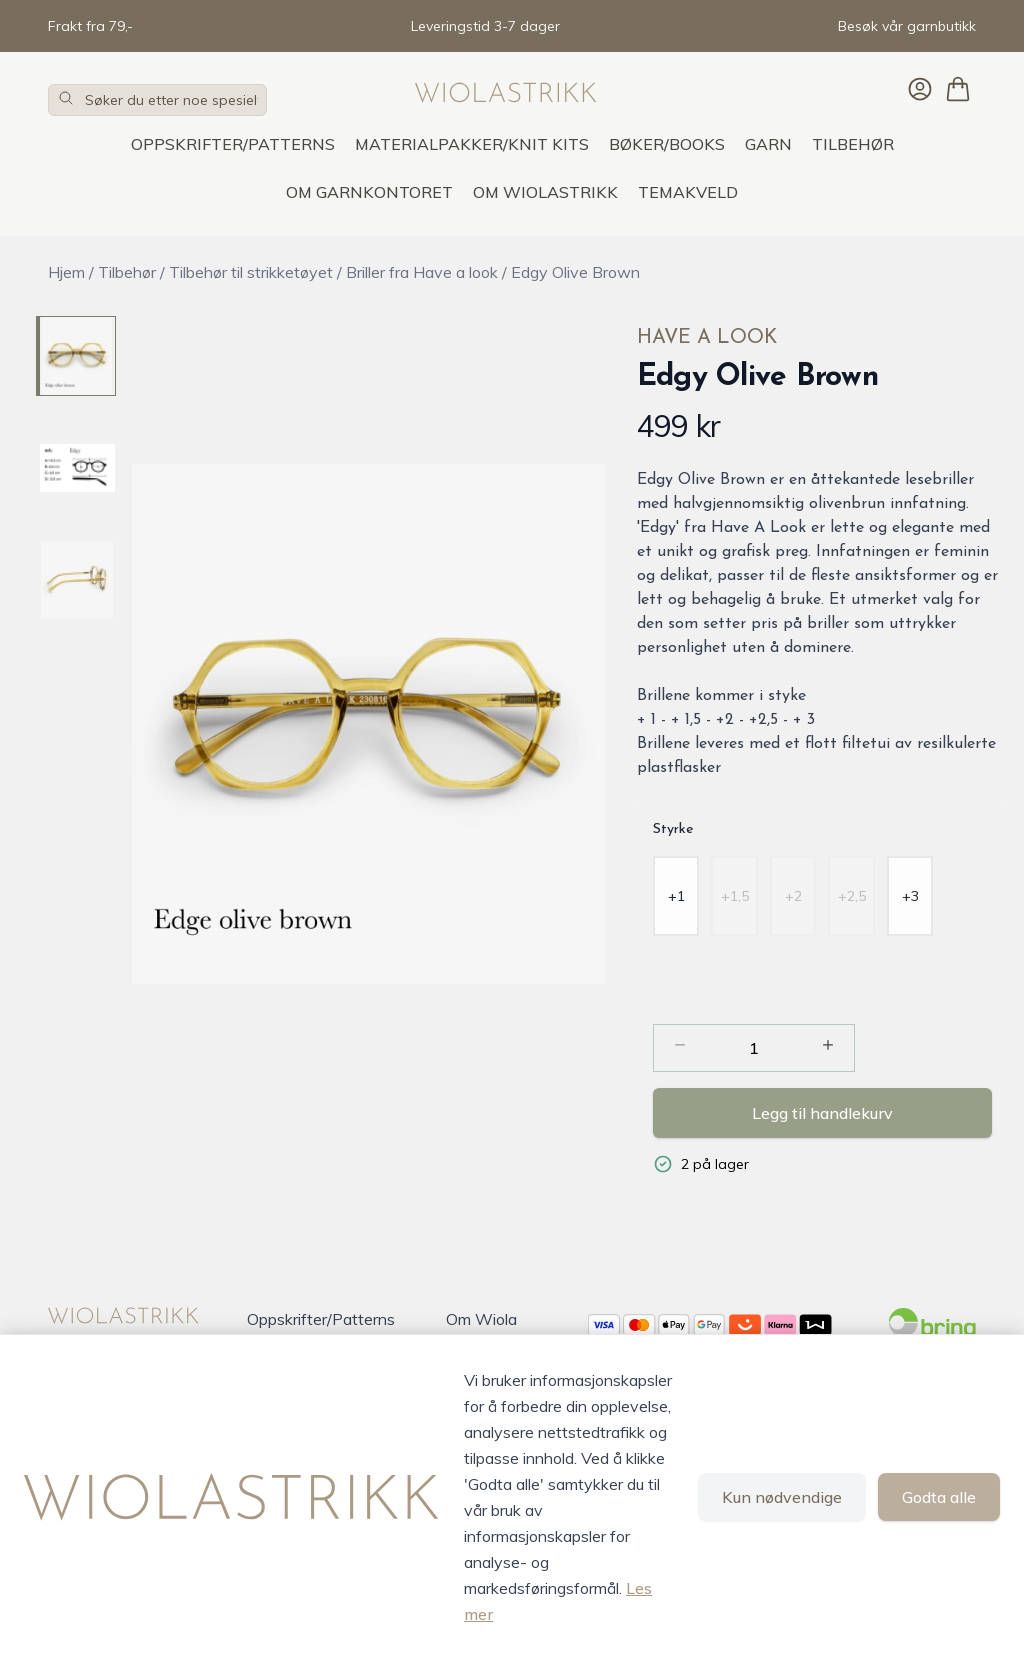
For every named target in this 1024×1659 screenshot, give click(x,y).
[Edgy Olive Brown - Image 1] (76, 356)
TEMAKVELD (688, 192)
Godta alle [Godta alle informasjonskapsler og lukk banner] (939, 1497)
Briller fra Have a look (422, 272)
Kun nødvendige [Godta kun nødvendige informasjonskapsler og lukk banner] (782, 1497)
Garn (768, 144)
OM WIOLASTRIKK (545, 192)
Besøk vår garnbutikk (907, 26)
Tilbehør (853, 144)
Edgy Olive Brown (575, 272)
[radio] (676, 896)
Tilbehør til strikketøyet (251, 272)
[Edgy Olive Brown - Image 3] (76, 580)
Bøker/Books (667, 144)
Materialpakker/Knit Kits (472, 144)
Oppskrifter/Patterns (233, 144)
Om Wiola (481, 1319)
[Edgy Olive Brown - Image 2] (76, 468)
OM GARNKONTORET (369, 192)
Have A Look (707, 338)
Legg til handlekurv (822, 1113)
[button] (368, 724)
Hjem (66, 272)
